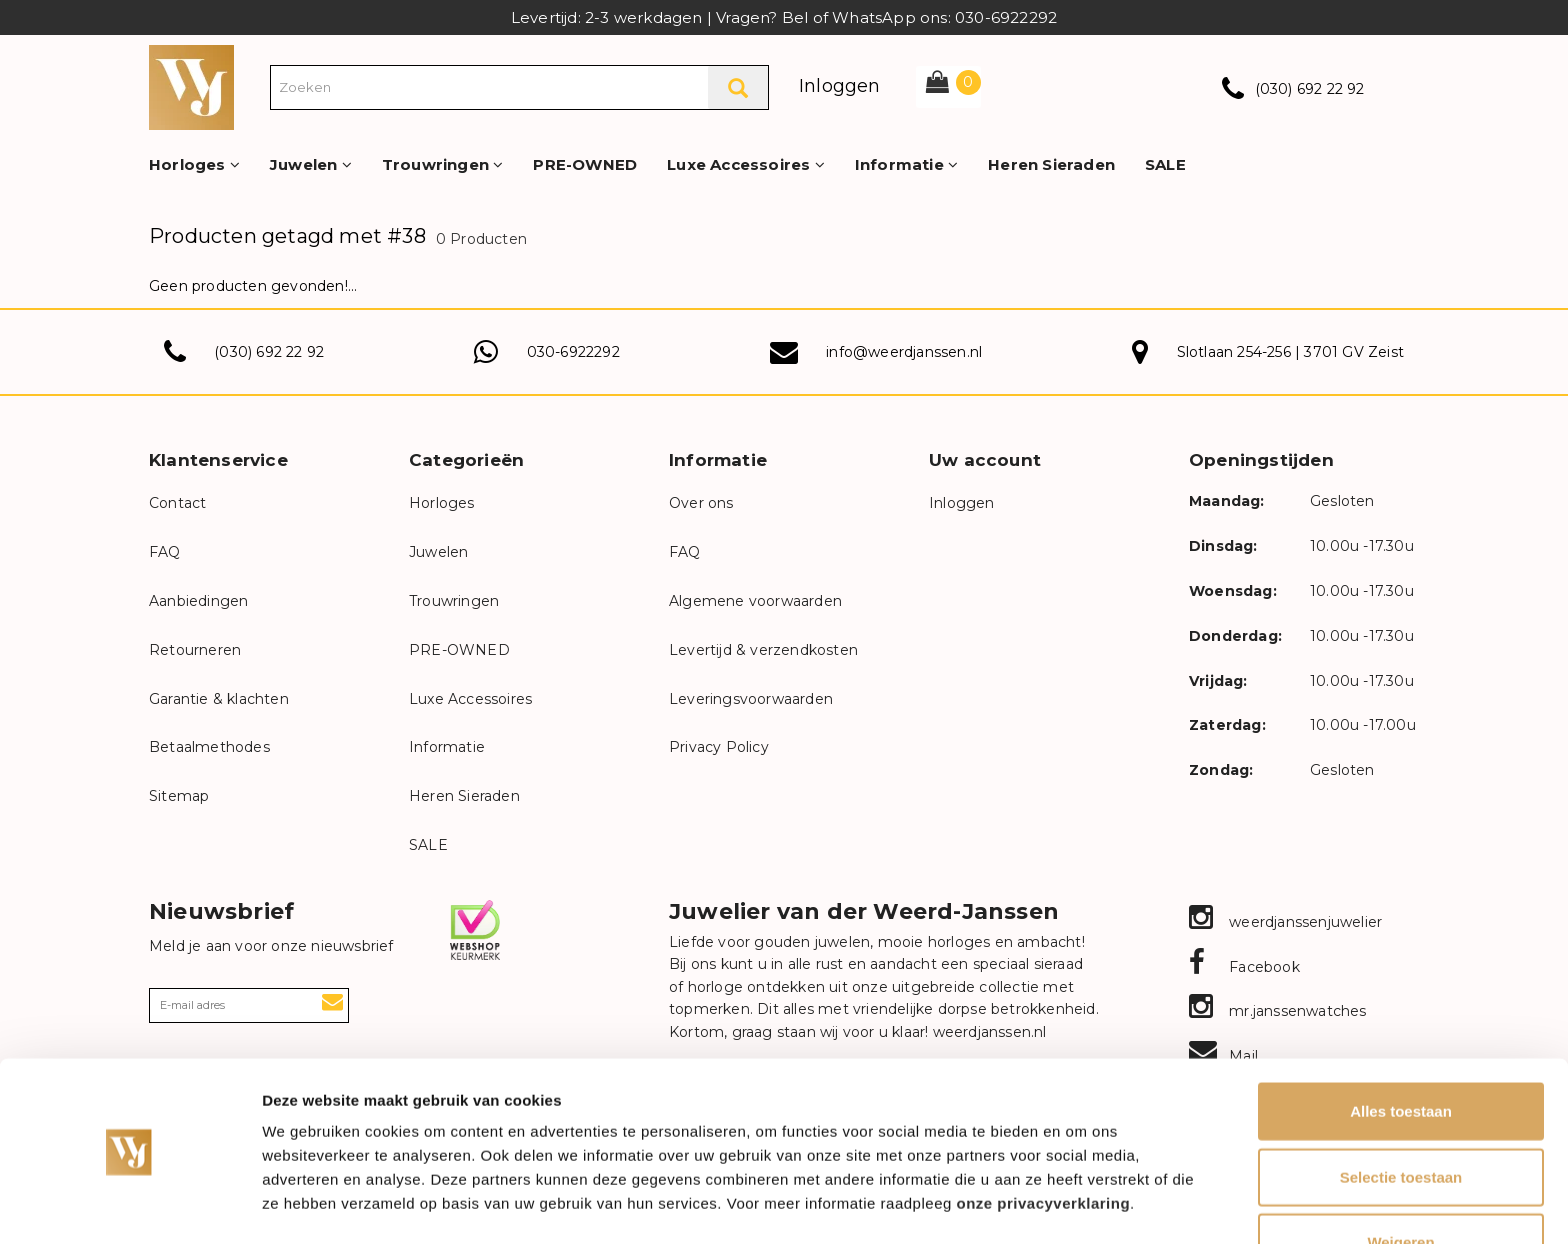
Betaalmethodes (209, 747)
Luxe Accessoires (746, 164)
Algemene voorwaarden (755, 601)
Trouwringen (443, 164)
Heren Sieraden (1051, 164)
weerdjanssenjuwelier (1285, 922)
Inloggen (840, 86)
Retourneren (195, 650)
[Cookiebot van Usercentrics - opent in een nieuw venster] (129, 1205)
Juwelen (311, 164)
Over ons (701, 503)
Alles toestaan (1401, 1047)
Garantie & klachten (219, 699)
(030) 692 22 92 (1310, 89)
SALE (1165, 164)
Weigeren (1400, 1178)
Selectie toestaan (1401, 1113)
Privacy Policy (719, 747)
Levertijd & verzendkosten (763, 650)
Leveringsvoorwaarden (751, 699)
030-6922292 (573, 352)
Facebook (1244, 967)
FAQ (165, 552)
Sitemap (179, 796)
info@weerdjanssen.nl (904, 352)
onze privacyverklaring (1044, 1139)
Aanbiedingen (198, 601)
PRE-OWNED (585, 164)
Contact (177, 503)
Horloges (194, 164)
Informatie (906, 164)
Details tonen (1080, 1204)
